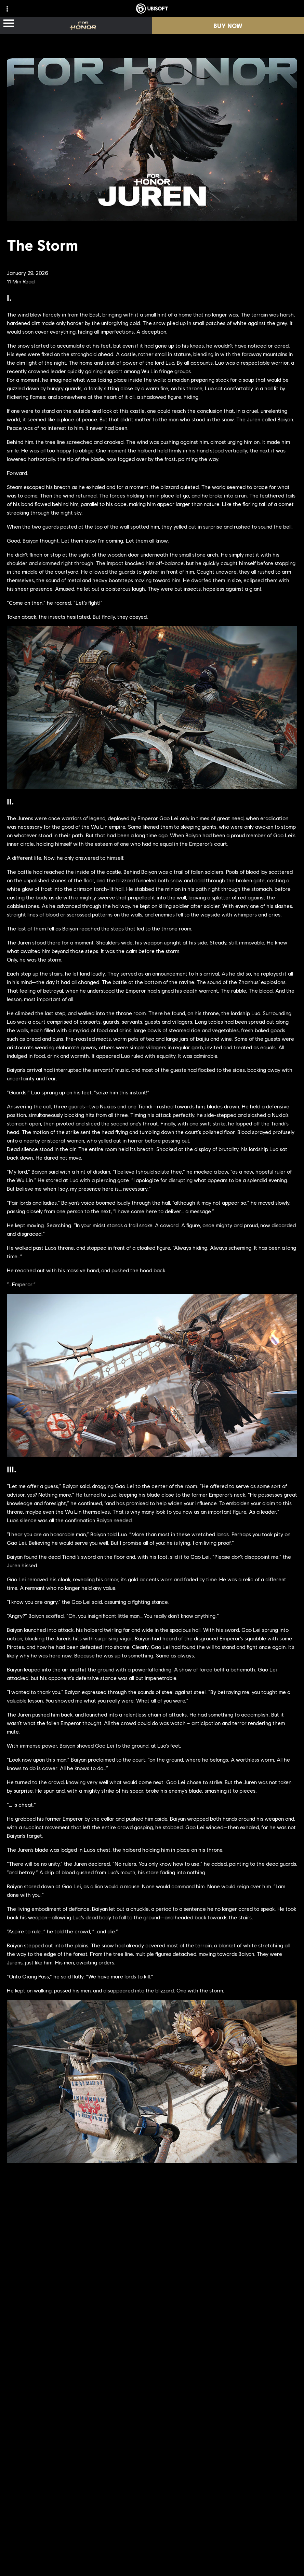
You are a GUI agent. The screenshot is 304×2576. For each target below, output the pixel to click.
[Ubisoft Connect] (204, 2331)
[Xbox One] (204, 2290)
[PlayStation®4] (204, 2317)
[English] (152, 2525)
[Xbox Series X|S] (204, 2276)
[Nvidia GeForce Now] (152, 2394)
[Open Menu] (8, 23)
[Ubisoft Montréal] (102, 2276)
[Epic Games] (204, 2345)
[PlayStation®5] (204, 2304)
